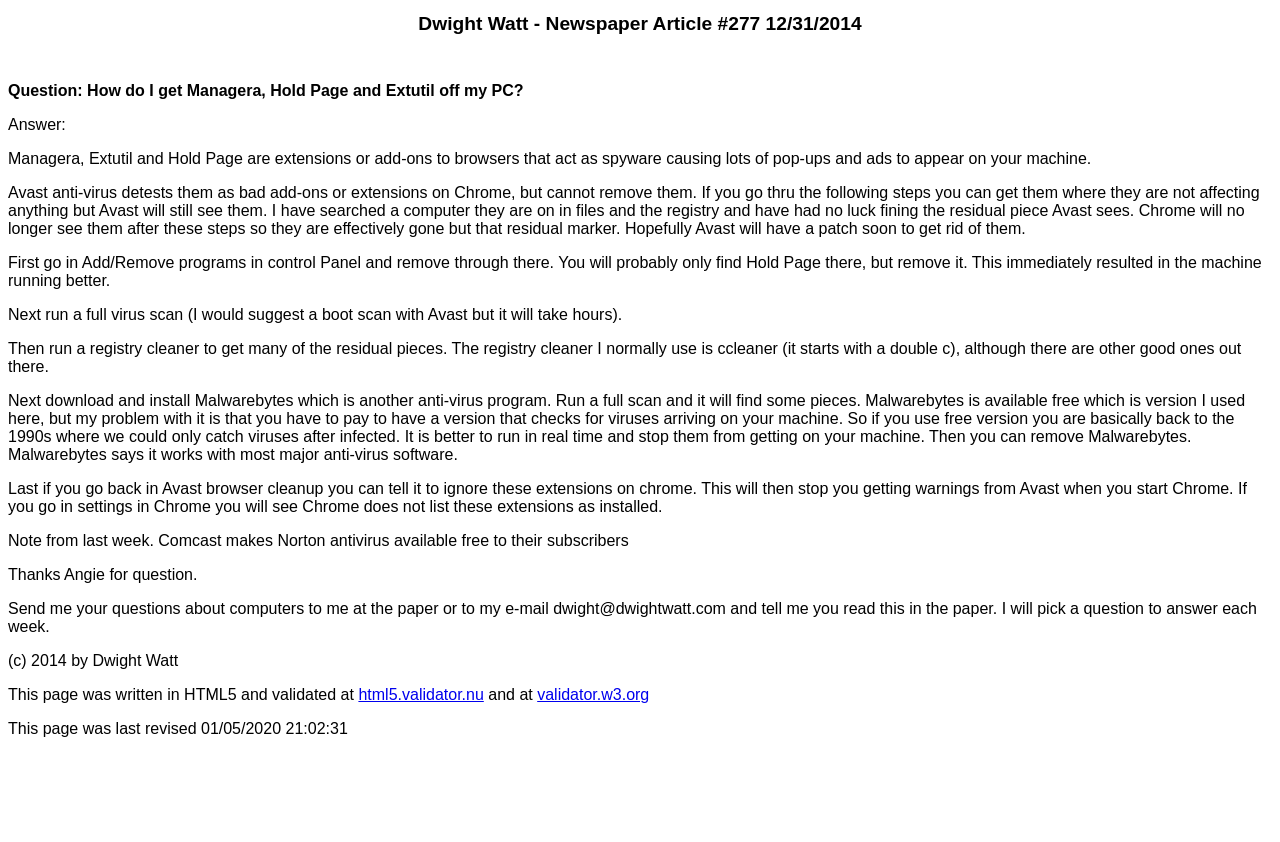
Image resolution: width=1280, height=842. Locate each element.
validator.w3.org (593, 694)
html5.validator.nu (420, 694)
